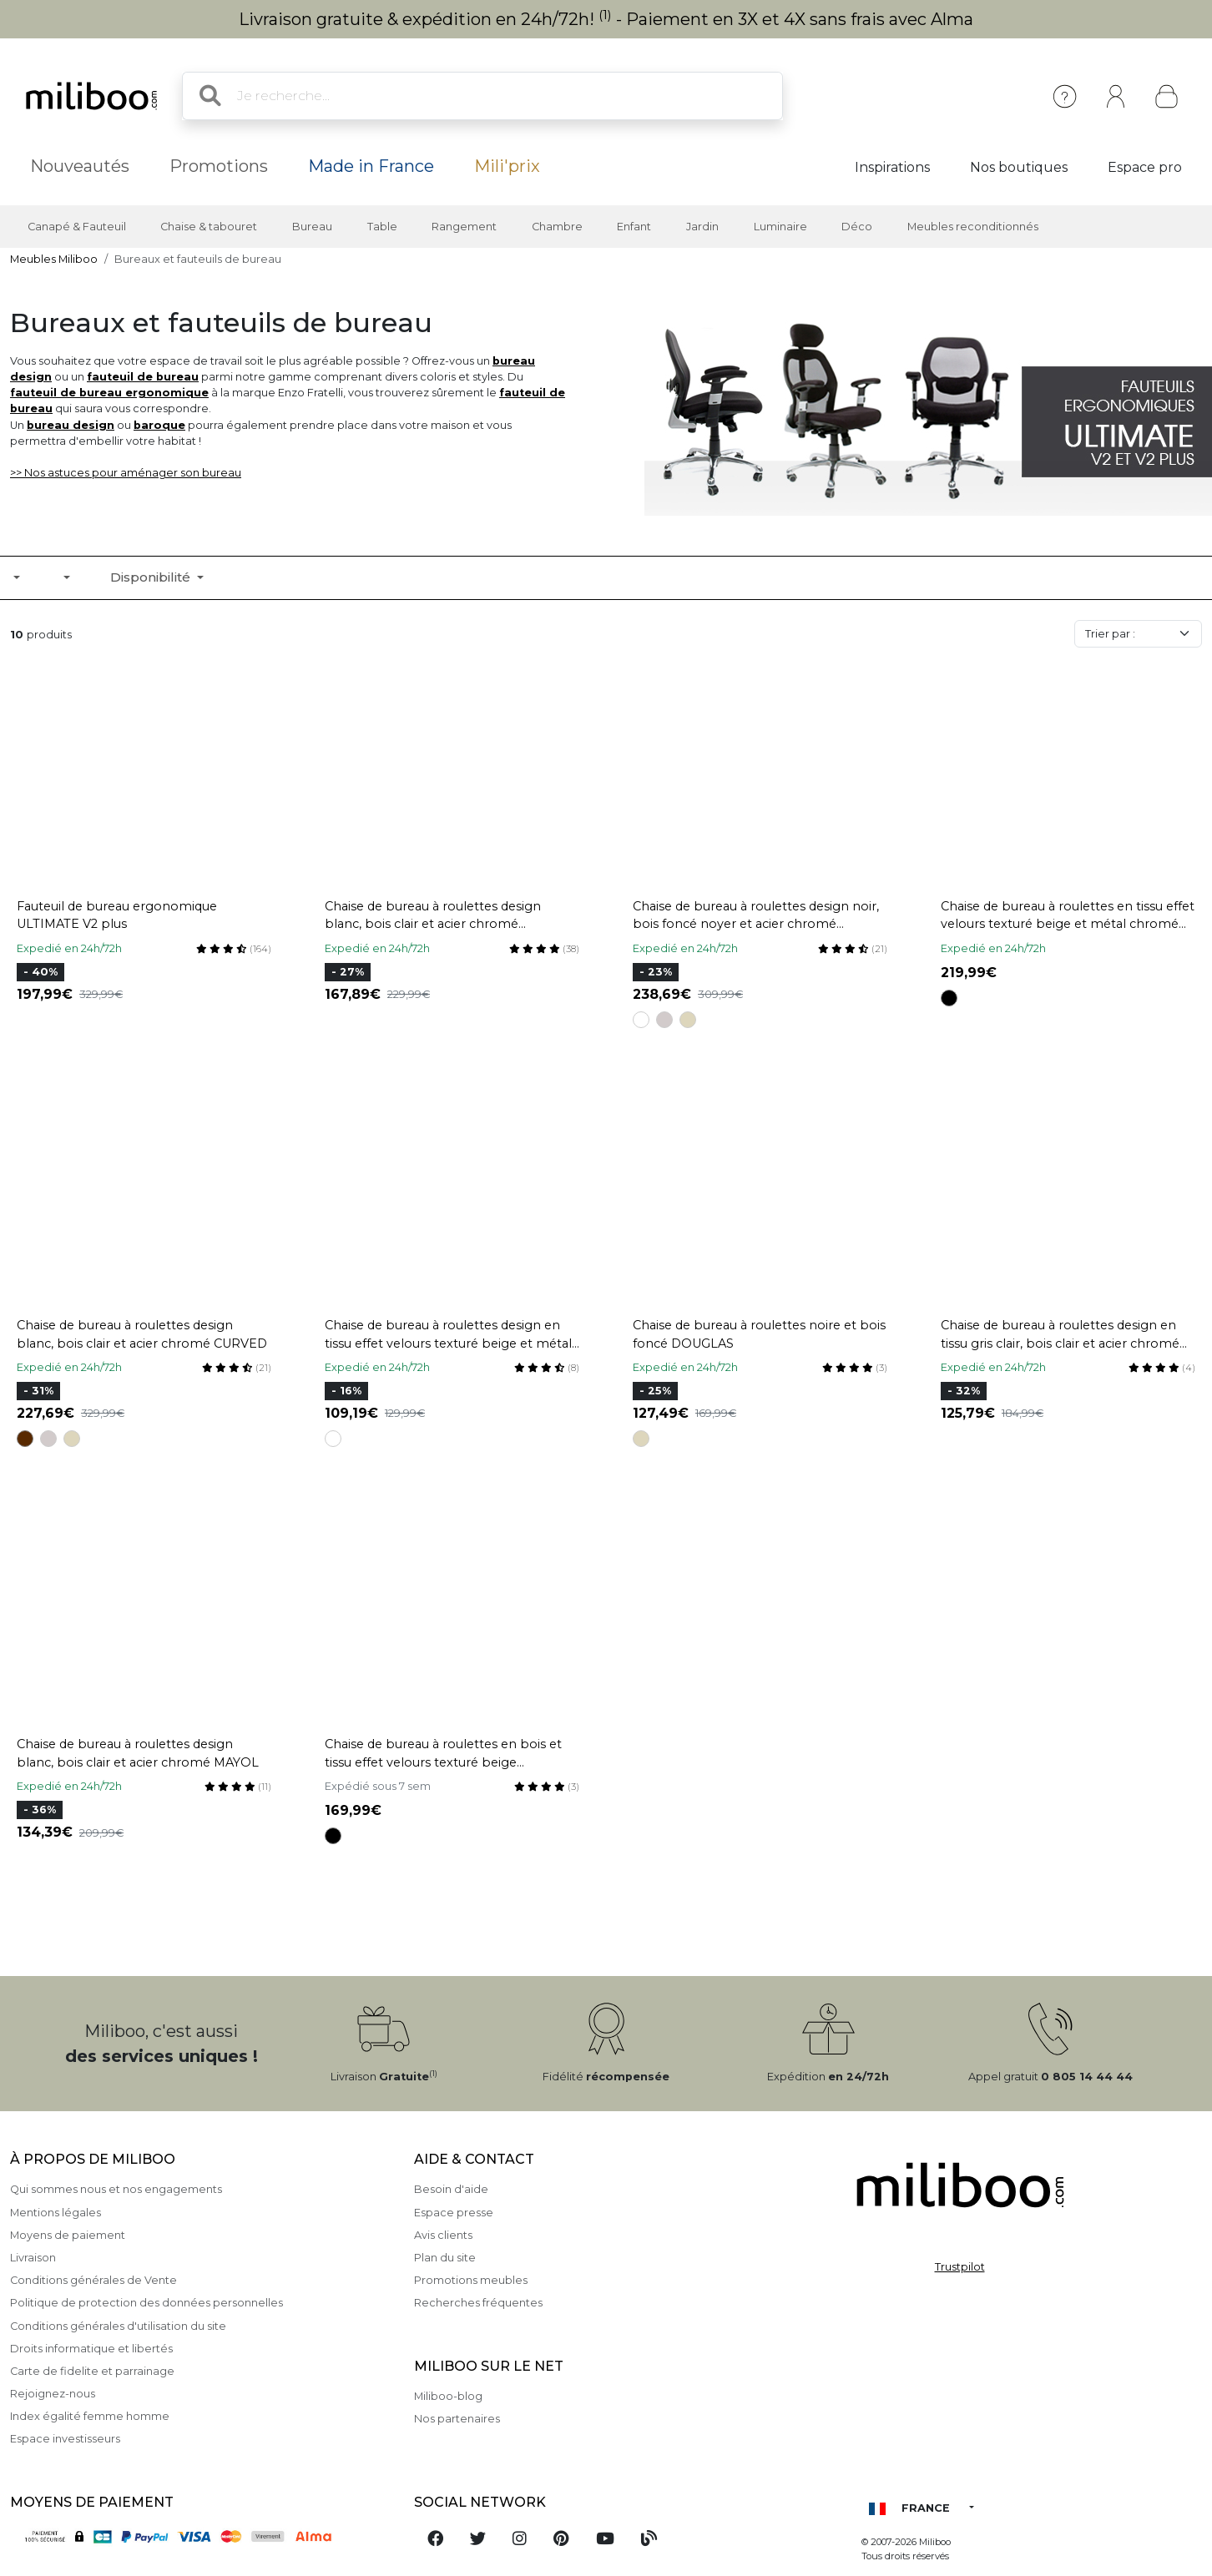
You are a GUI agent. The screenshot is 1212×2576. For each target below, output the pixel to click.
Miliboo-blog (448, 2396)
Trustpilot (960, 2267)
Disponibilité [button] (152, 577)
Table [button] (382, 226)
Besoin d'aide (451, 2189)
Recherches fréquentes (478, 2302)
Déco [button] (856, 226)
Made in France (371, 166)
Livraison (33, 2257)
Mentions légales (55, 2212)
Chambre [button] (557, 226)
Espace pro (1145, 167)
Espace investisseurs (65, 2438)
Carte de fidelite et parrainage (92, 2371)
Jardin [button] (702, 226)
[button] (65, 577)
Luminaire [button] (780, 226)
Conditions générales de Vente (93, 2280)
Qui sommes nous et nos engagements (116, 2189)
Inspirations (892, 167)
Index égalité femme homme (89, 2416)
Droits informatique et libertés (91, 2348)
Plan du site (445, 2257)
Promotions (218, 166)
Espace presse (453, 2212)
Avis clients (443, 2235)
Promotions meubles (471, 2280)
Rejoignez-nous (52, 2393)
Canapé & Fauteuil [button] (77, 226)
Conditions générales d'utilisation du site (118, 2326)
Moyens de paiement (67, 2235)
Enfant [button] (634, 226)
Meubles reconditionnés (972, 226)
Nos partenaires (457, 2418)
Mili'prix (507, 166)
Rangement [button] (464, 226)
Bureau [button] (312, 226)
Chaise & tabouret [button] (208, 226)
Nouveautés (79, 166)
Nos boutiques (1019, 167)
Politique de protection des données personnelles (146, 2302)
